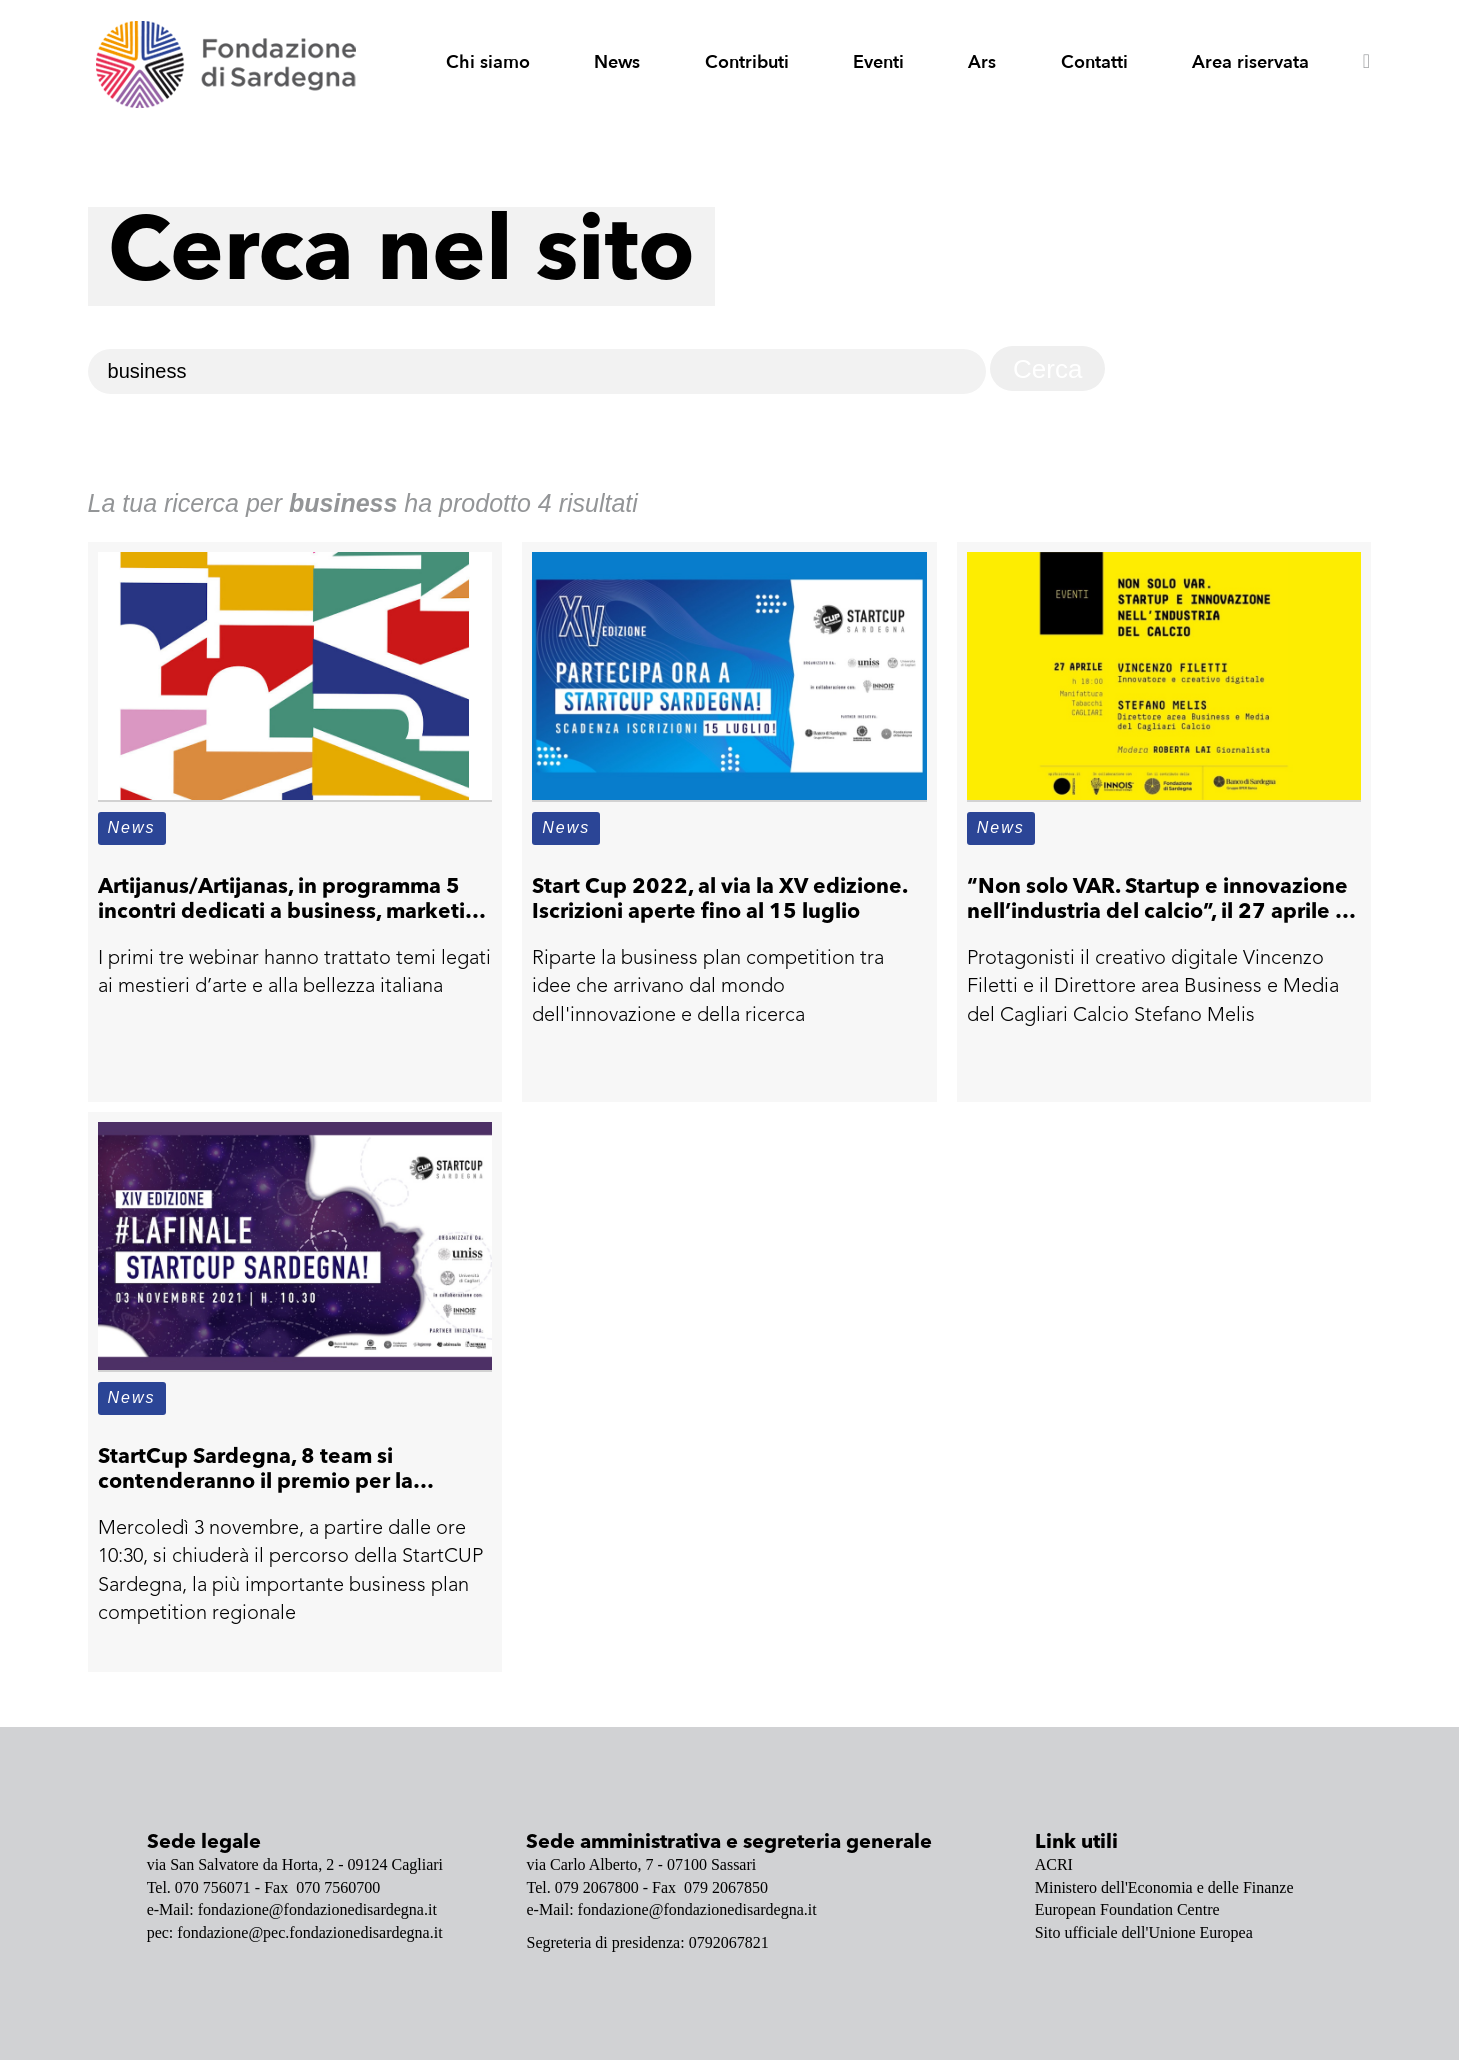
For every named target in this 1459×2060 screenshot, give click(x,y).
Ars (982, 62)
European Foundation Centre (1127, 1909)
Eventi (878, 62)
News (617, 62)
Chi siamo (488, 62)
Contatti (1094, 62)
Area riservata (1250, 62)
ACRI (1054, 1864)
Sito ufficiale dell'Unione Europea (1144, 1932)
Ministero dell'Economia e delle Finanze (1164, 1887)
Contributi (747, 62)
